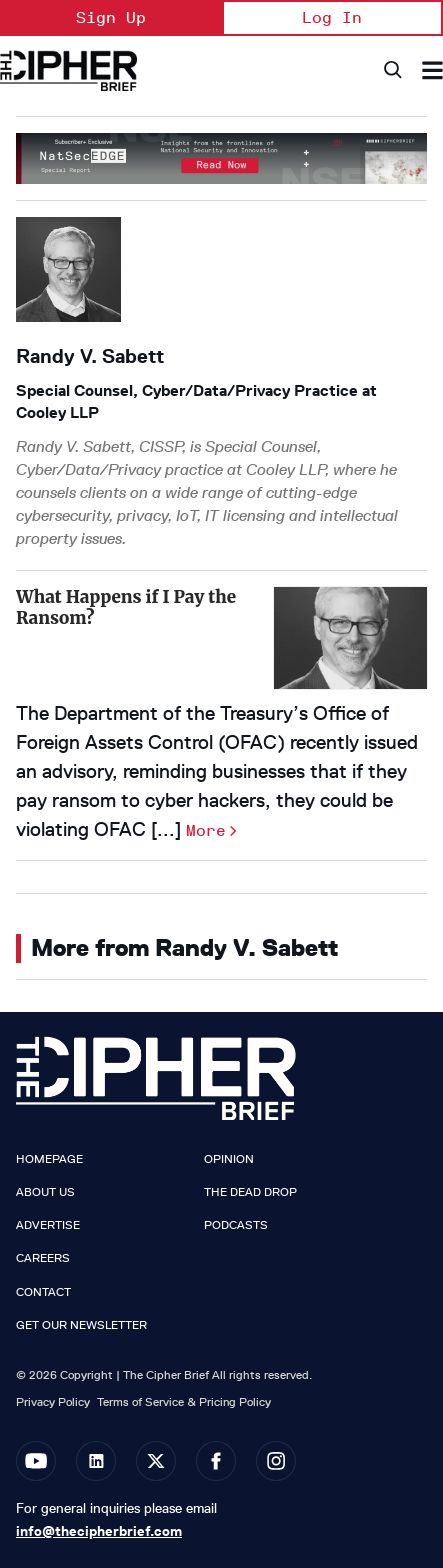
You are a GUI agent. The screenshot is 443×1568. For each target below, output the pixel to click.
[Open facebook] (216, 1461)
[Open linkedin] (96, 1461)
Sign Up (111, 17)
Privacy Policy (53, 1401)
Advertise (48, 1225)
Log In (332, 17)
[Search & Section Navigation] (432, 70)
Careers (43, 1258)
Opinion (229, 1159)
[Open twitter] (156, 1461)
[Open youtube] (36, 1461)
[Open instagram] (276, 1461)
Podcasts (236, 1225)
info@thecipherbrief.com (99, 1531)
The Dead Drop (250, 1192)
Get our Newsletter (81, 1325)
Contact (43, 1292)
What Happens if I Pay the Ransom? (126, 607)
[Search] (391, 70)
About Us (45, 1192)
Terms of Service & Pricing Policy (184, 1401)
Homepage (49, 1159)
